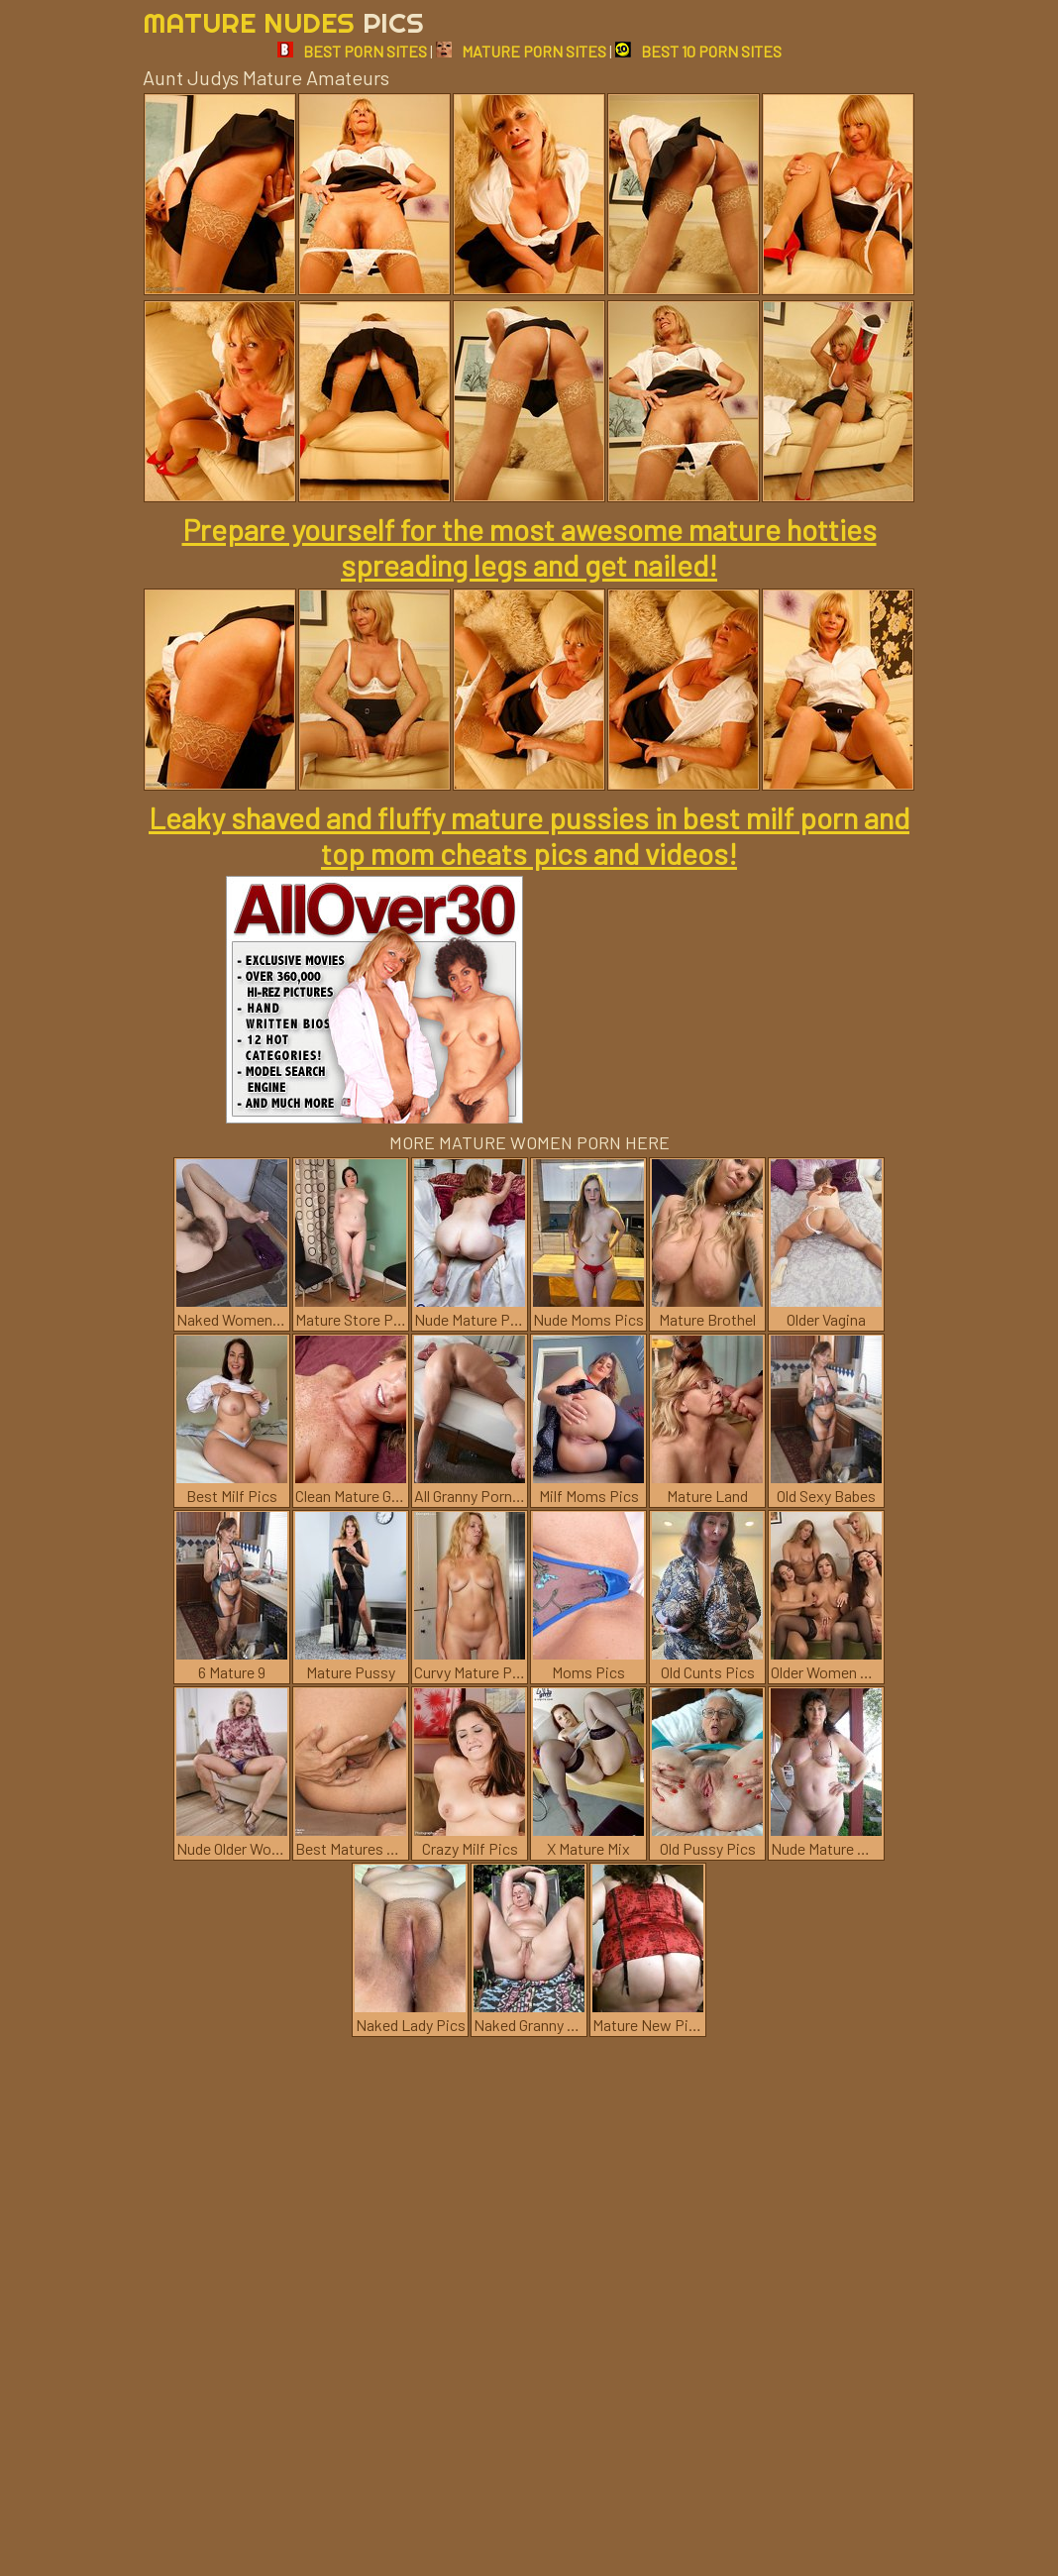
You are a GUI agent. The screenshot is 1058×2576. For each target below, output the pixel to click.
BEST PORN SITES (352, 51)
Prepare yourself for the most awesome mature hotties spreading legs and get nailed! (529, 547)
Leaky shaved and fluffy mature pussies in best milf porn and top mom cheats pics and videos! (529, 835)
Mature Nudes (283, 22)
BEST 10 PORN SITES (698, 51)
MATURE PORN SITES (521, 51)
